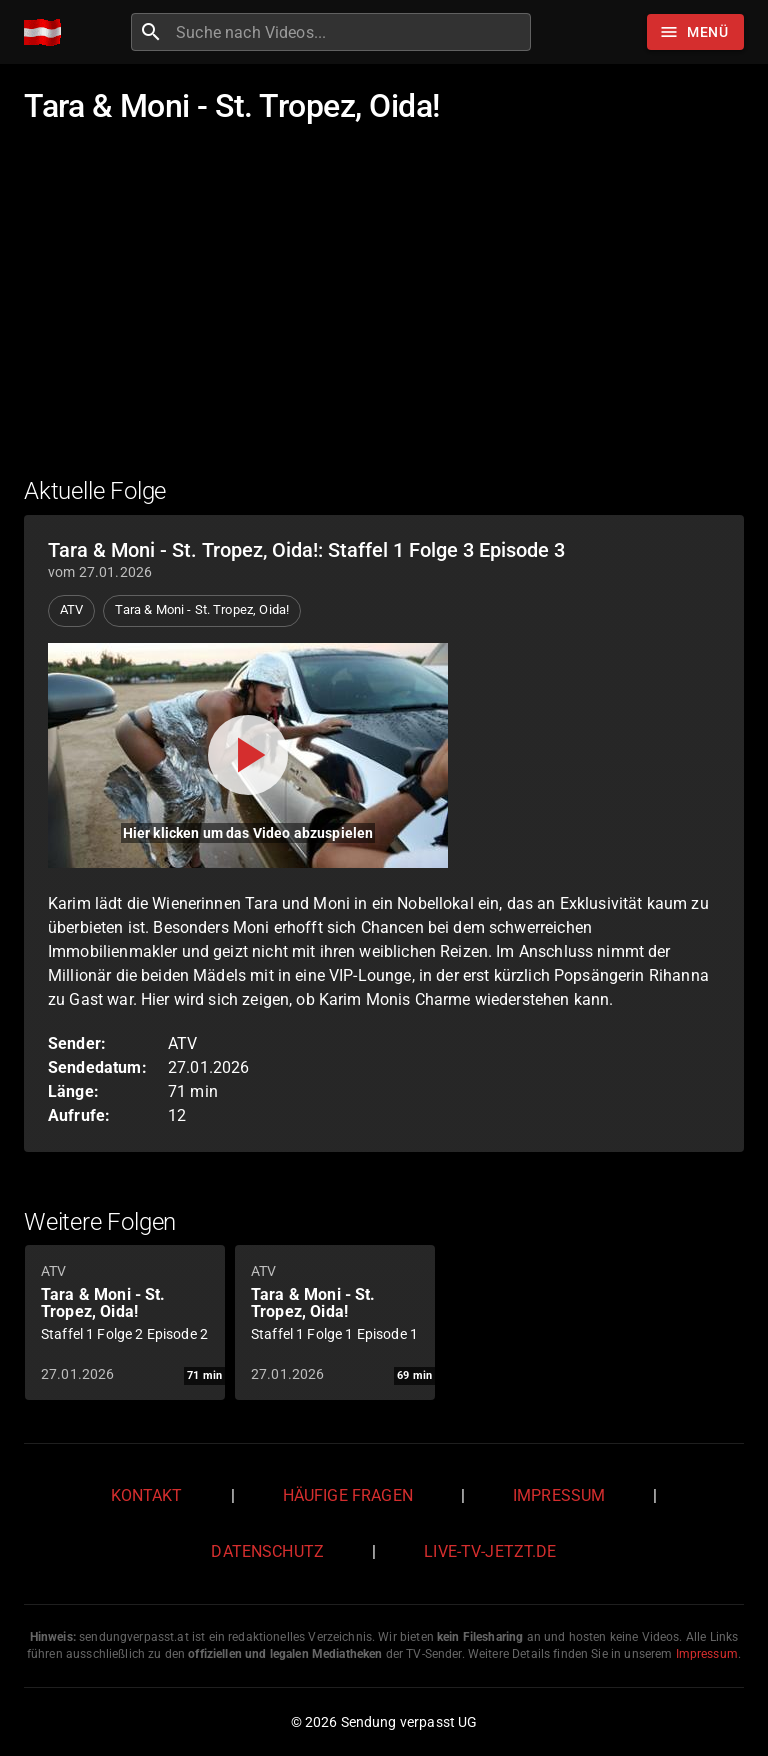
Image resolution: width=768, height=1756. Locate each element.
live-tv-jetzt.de (490, 1551)
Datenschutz (267, 1551)
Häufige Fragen (348, 1495)
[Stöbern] (695, 32)
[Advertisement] (384, 313)
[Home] (47, 32)
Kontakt (147, 1495)
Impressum (559, 1495)
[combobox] (351, 32)
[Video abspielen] (248, 755)
